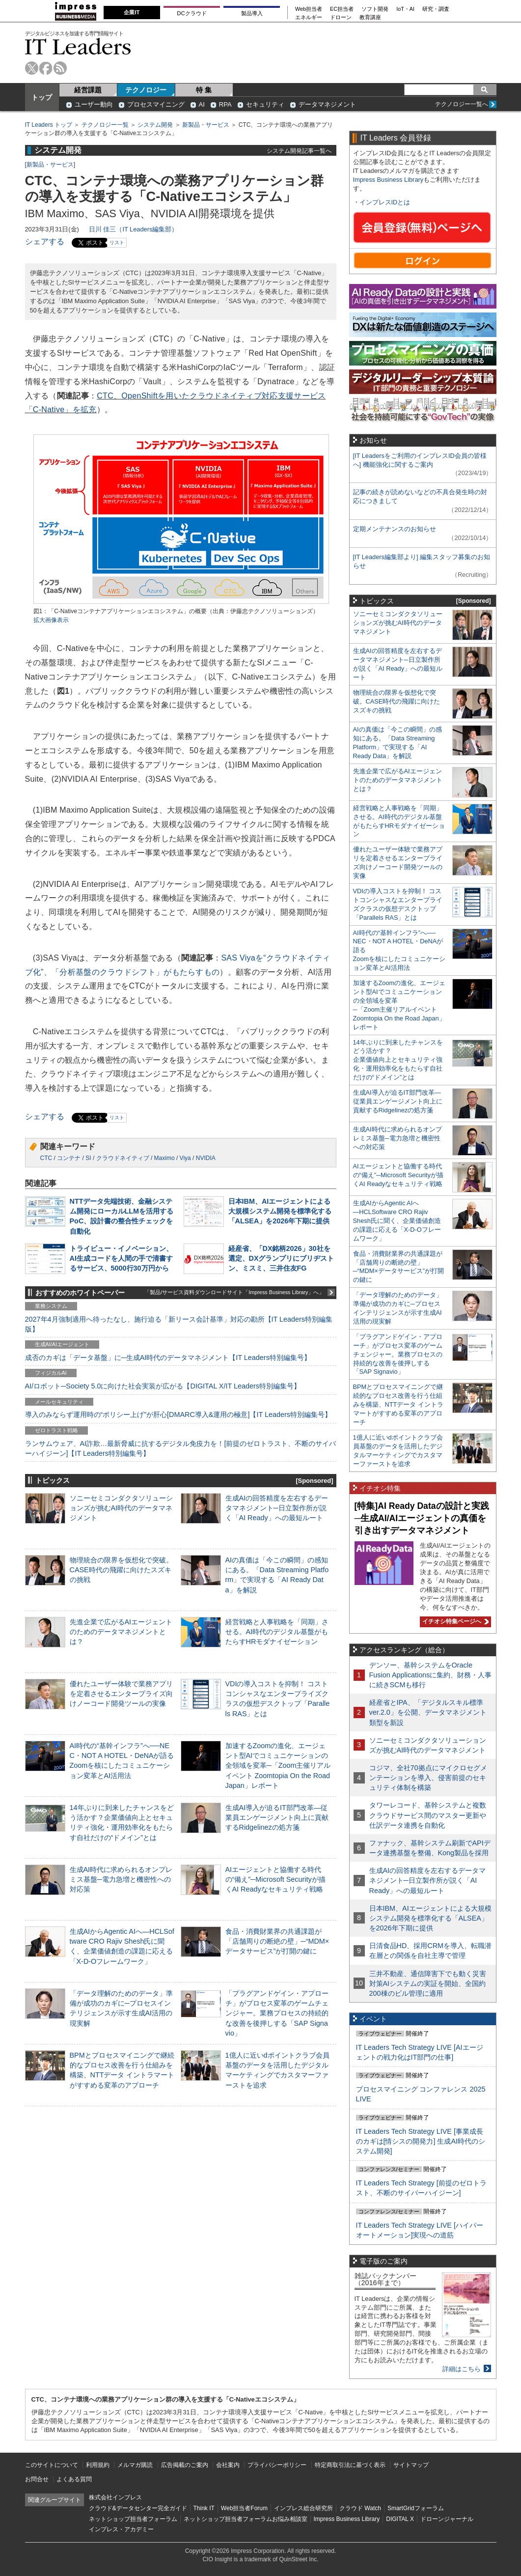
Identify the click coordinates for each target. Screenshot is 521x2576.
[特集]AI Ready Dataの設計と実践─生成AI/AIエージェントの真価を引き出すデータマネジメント (422, 1518)
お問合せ (37, 2479)
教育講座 (370, 17)
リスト (117, 242)
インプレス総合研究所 (303, 2508)
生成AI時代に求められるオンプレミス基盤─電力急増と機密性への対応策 (121, 1879)
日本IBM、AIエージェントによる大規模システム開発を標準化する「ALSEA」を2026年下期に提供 (279, 1211)
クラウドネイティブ (122, 1158)
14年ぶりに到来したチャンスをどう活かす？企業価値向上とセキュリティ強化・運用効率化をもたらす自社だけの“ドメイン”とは (398, 1060)
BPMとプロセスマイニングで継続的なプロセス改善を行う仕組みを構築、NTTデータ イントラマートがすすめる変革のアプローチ (398, 1404)
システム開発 (155, 124)
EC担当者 (342, 9)
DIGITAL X (400, 2519)
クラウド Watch (360, 2508)
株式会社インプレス (115, 2497)
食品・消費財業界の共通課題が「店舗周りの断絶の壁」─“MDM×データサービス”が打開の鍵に (277, 1941)
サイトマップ (411, 2465)
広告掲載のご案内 (184, 2465)
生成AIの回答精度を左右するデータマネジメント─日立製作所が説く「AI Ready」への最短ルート (277, 1508)
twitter (31, 68)
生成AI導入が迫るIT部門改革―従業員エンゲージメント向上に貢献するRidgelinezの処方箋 (277, 1817)
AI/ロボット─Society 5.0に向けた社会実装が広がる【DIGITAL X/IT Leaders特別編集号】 (163, 1386)
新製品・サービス (205, 124)
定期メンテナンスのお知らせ (394, 529)
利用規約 (98, 2465)
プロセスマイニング (156, 104)
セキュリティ (265, 104)
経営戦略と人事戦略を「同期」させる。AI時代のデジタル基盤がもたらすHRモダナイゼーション (277, 1631)
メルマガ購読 (135, 2465)
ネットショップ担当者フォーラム (133, 2519)
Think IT (204, 2508)
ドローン (341, 17)
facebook (46, 68)
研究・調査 (435, 9)
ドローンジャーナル (446, 2519)
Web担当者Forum (244, 2508)
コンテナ (69, 1158)
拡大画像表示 (51, 620)
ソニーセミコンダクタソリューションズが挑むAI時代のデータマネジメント (121, 1508)
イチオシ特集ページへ (454, 1621)
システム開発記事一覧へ (299, 150)
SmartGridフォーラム (415, 2508)
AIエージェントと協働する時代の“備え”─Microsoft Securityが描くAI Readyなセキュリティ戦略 (275, 1879)
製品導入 (252, 13)
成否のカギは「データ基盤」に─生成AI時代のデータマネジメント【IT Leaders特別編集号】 (168, 1357)
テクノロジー (145, 90)
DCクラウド (191, 13)
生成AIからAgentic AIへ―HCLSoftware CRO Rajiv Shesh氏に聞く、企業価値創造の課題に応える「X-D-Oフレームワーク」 (397, 1220)
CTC (46, 1158)
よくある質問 (74, 2479)
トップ (41, 97)
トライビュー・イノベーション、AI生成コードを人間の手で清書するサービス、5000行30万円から (121, 1258)
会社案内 (228, 2465)
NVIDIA (206, 1158)
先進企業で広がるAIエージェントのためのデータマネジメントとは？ (121, 1631)
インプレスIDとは (385, 202)
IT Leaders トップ (48, 124)
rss (60, 68)
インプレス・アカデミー (121, 2529)
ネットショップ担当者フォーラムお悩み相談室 (245, 2519)
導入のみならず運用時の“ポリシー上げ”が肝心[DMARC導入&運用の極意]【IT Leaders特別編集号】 (178, 1414)
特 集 (204, 90)
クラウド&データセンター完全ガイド (138, 2508)
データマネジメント (327, 104)
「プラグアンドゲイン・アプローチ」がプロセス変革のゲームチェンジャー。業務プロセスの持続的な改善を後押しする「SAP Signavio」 (277, 2013)
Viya (185, 1158)
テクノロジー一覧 (105, 124)
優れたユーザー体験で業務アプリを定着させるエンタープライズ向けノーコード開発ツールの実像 (121, 1693)
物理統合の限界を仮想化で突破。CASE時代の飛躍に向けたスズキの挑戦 (121, 1570)
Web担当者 (308, 9)
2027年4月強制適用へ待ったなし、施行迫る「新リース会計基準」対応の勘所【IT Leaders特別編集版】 (179, 1324)
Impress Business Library (388, 179)
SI (88, 1158)
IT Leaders (78, 46)
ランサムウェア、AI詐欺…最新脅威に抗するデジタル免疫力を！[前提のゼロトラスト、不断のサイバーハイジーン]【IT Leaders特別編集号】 (180, 1448)
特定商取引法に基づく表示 (350, 2465)
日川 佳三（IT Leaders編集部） (133, 229)
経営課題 (88, 90)
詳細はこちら (461, 2369)
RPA (225, 104)
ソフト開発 (374, 9)
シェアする (44, 241)
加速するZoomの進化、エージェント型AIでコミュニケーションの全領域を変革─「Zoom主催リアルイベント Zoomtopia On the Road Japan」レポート (278, 1765)
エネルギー (308, 17)
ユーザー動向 (94, 104)
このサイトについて (51, 2465)
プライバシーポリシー (276, 2465)
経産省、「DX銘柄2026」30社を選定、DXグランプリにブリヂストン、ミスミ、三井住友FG (281, 1258)
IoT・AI (405, 9)
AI (202, 104)
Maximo (164, 1158)
